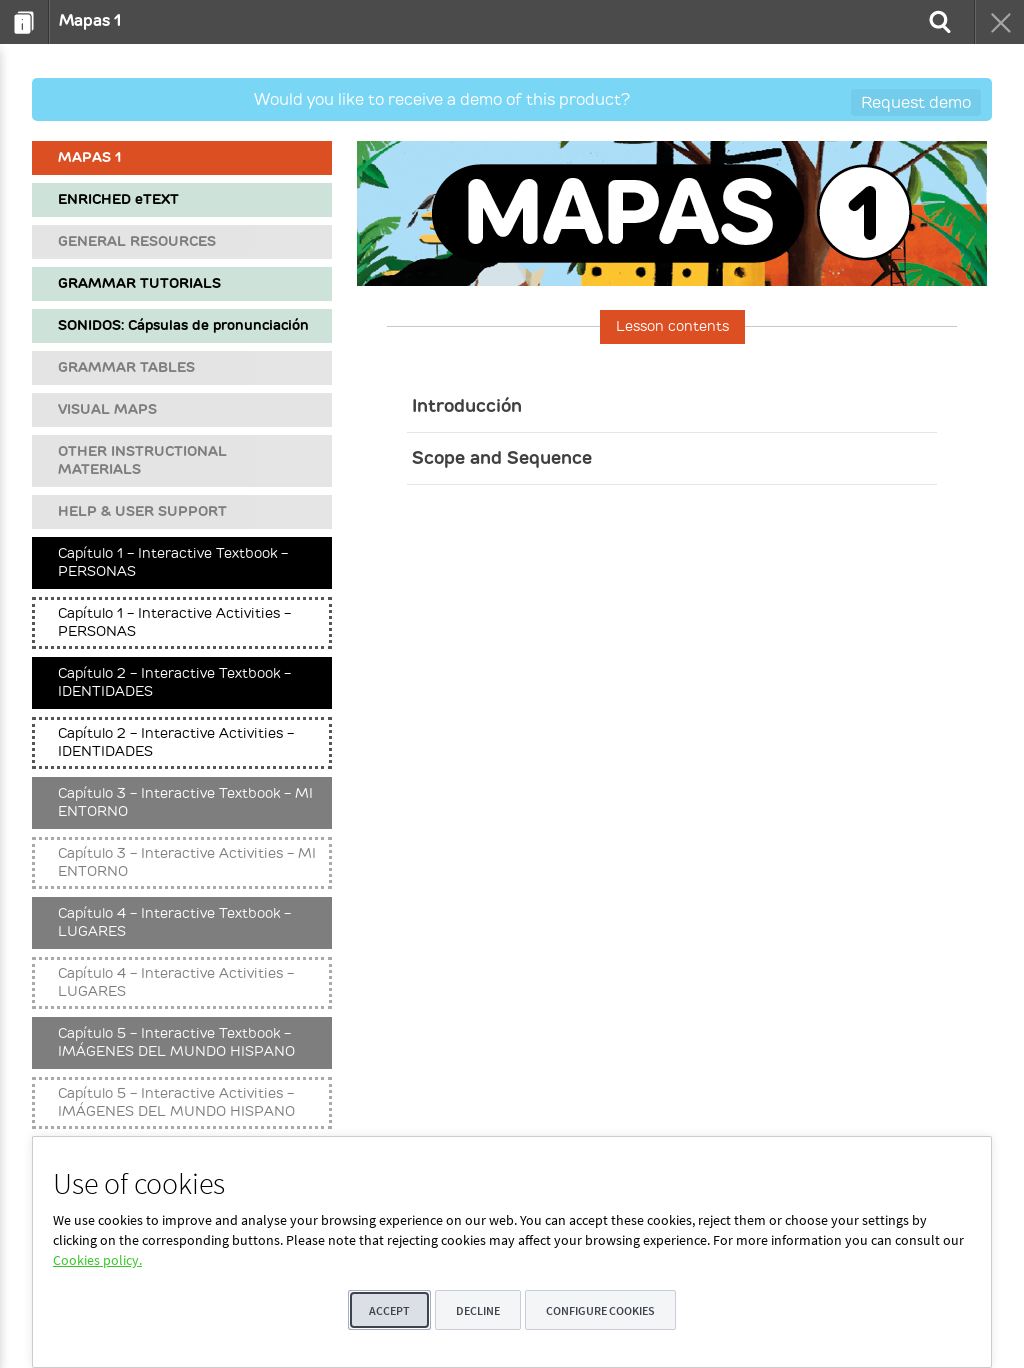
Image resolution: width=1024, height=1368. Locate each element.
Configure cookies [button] (600, 1310)
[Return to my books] (999, 22)
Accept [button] (389, 1310)
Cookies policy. (97, 1260)
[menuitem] (24, 22)
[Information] (24, 22)
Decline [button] (478, 1310)
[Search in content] (938, 22)
